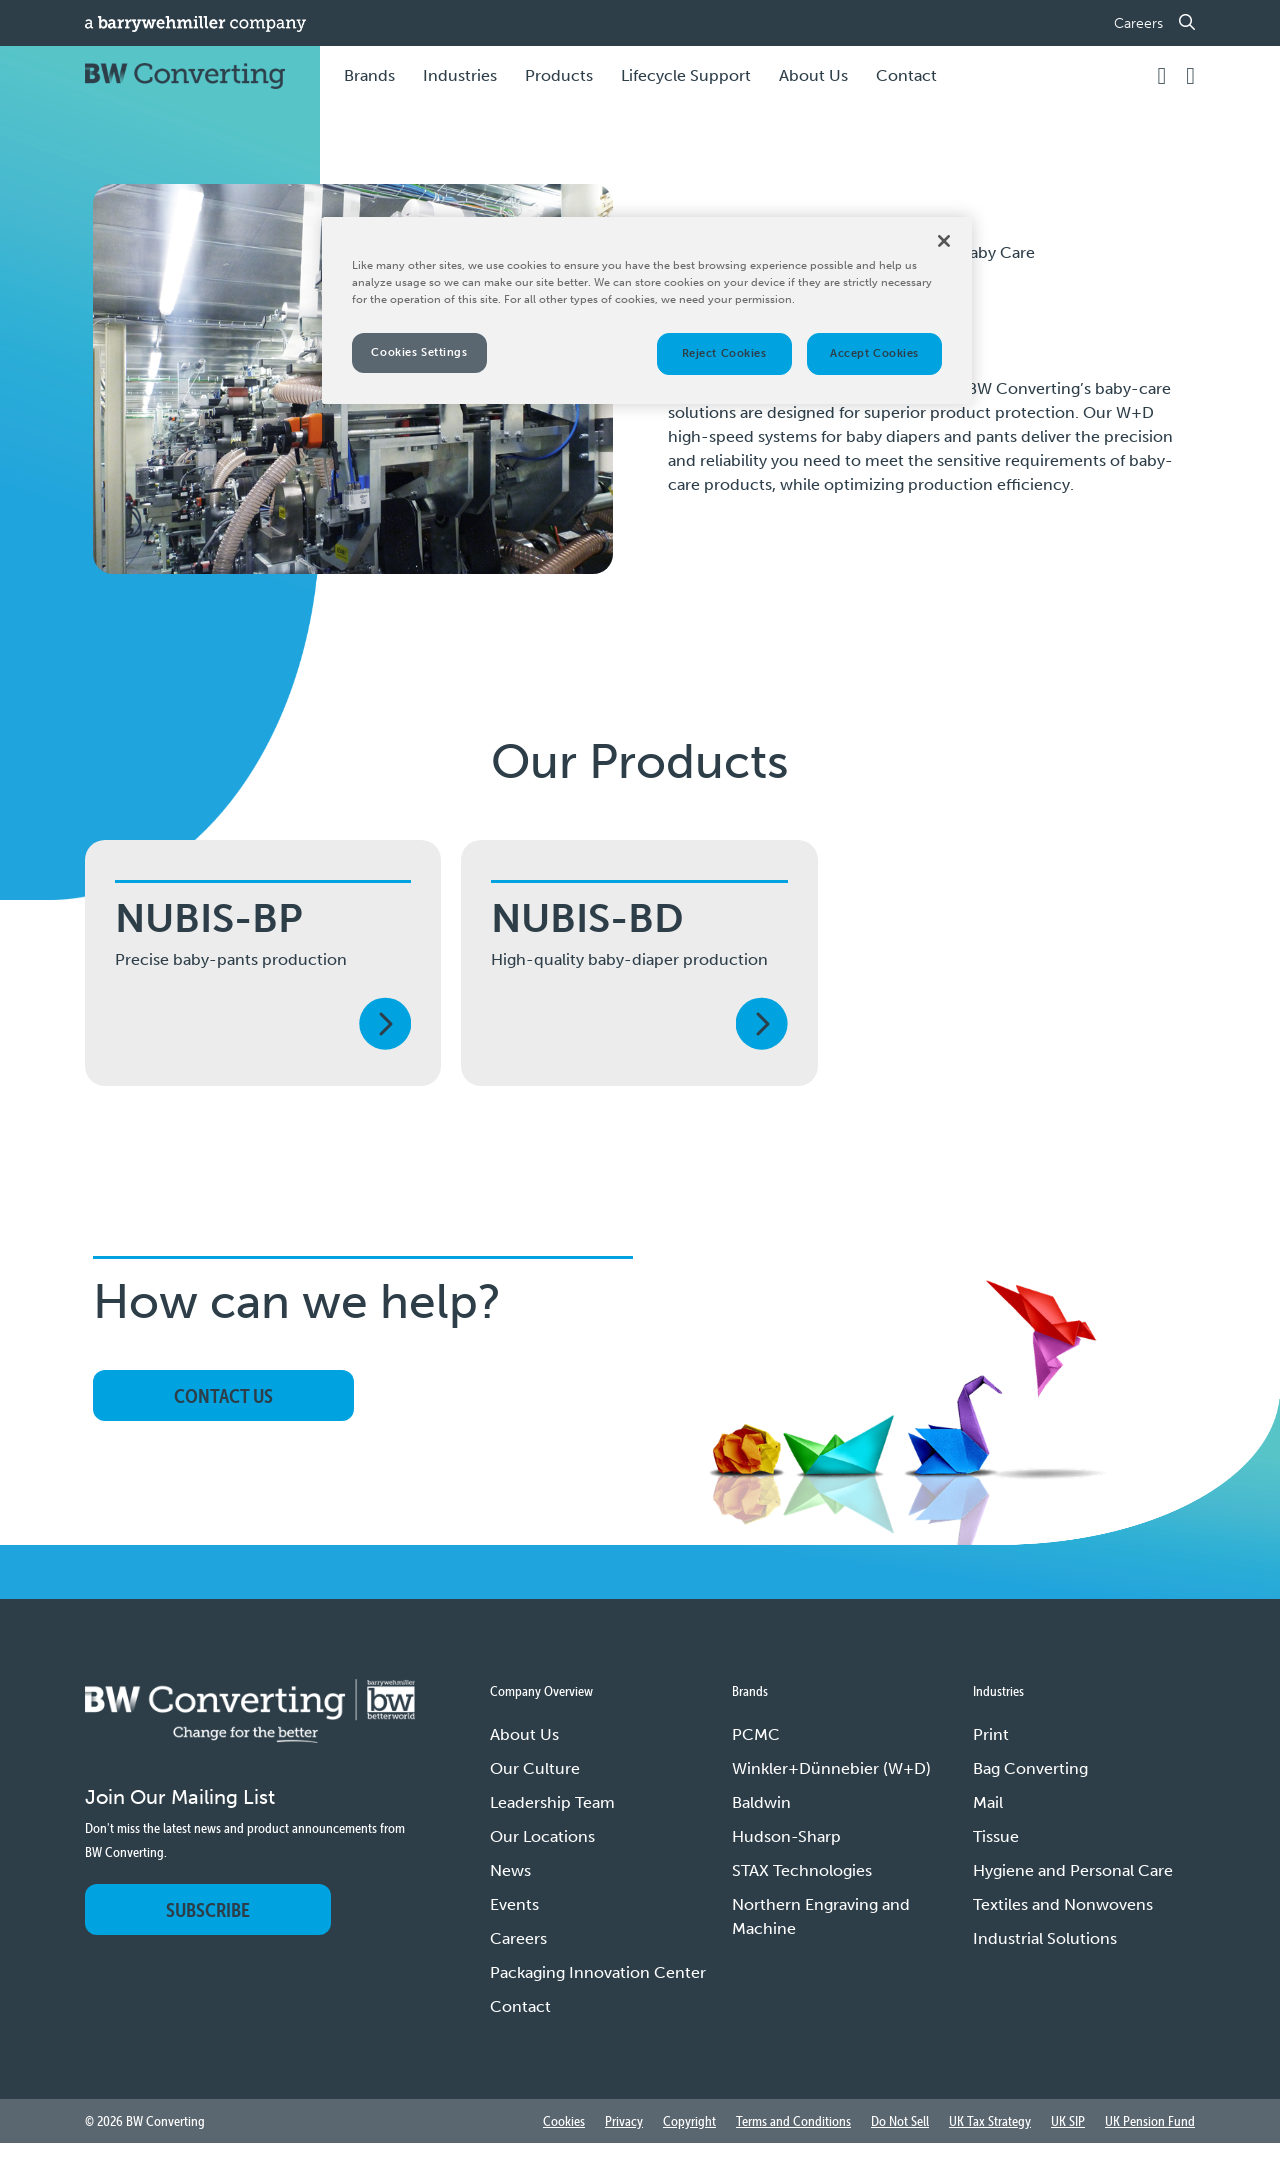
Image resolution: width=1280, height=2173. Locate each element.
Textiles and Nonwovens (1063, 1904)
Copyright (689, 2121)
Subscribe (208, 1909)
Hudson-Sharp (786, 1836)
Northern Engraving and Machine (821, 1916)
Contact (906, 75)
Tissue (996, 1836)
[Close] (944, 241)
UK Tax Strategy (990, 2121)
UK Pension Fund (1150, 2121)
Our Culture (535, 1768)
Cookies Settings (419, 352)
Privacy (624, 2121)
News (510, 1870)
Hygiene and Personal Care (1073, 1870)
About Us (524, 1734)
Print (991, 1734)
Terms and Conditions (793, 2121)
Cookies (564, 2121)
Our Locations (542, 1836)
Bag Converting (1030, 1768)
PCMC (756, 1734)
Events (514, 1904)
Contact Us (223, 1395)
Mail (988, 1802)
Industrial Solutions (1045, 1938)
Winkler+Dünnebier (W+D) (831, 1768)
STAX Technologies (802, 1870)
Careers (1138, 23)
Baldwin (761, 1802)
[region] (647, 310)
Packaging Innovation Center (598, 1972)
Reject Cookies (724, 353)
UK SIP (1068, 2121)
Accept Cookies (874, 353)
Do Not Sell (900, 2121)
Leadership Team (552, 1802)
